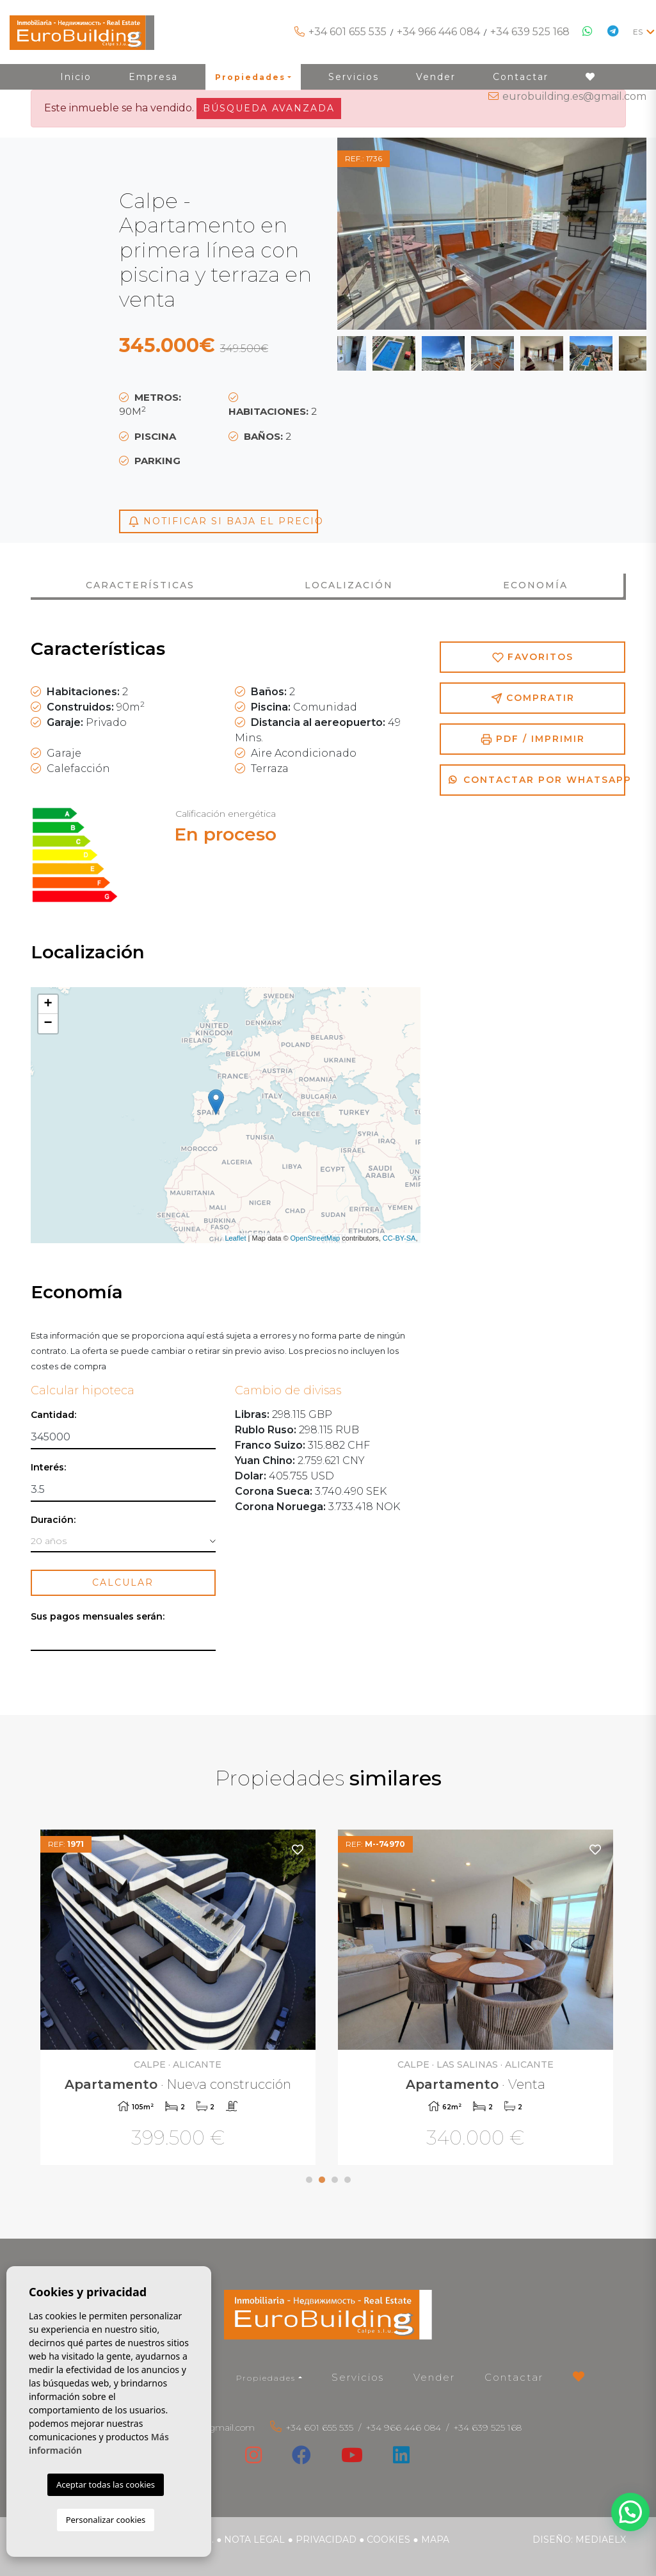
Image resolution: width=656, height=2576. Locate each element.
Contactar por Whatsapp (537, 779)
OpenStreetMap (315, 1238)
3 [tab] (335, 2180)
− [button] (48, 1023)
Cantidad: (53, 1415)
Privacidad (326, 2539)
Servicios (358, 2377)
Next (614, 234)
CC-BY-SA (399, 1238)
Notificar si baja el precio (223, 521)
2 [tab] (322, 2180)
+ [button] (48, 1004)
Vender (434, 2377)
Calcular (123, 1582)
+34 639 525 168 (530, 32)
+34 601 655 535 (347, 32)
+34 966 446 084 (438, 32)
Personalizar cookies (106, 2519)
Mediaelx (600, 2539)
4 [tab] (347, 2180)
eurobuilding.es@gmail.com (574, 96)
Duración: (53, 1520)
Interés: (48, 1467)
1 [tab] (309, 2180)
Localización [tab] (349, 585)
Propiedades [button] (266, 2378)
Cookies (388, 2539)
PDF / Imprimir (533, 739)
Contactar (513, 2377)
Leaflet (235, 1238)
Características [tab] (140, 585)
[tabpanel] (179, 1999)
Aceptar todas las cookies (105, 2484)
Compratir (533, 698)
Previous (369, 234)
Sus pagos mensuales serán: (97, 1617)
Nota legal (254, 2539)
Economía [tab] (535, 585)
